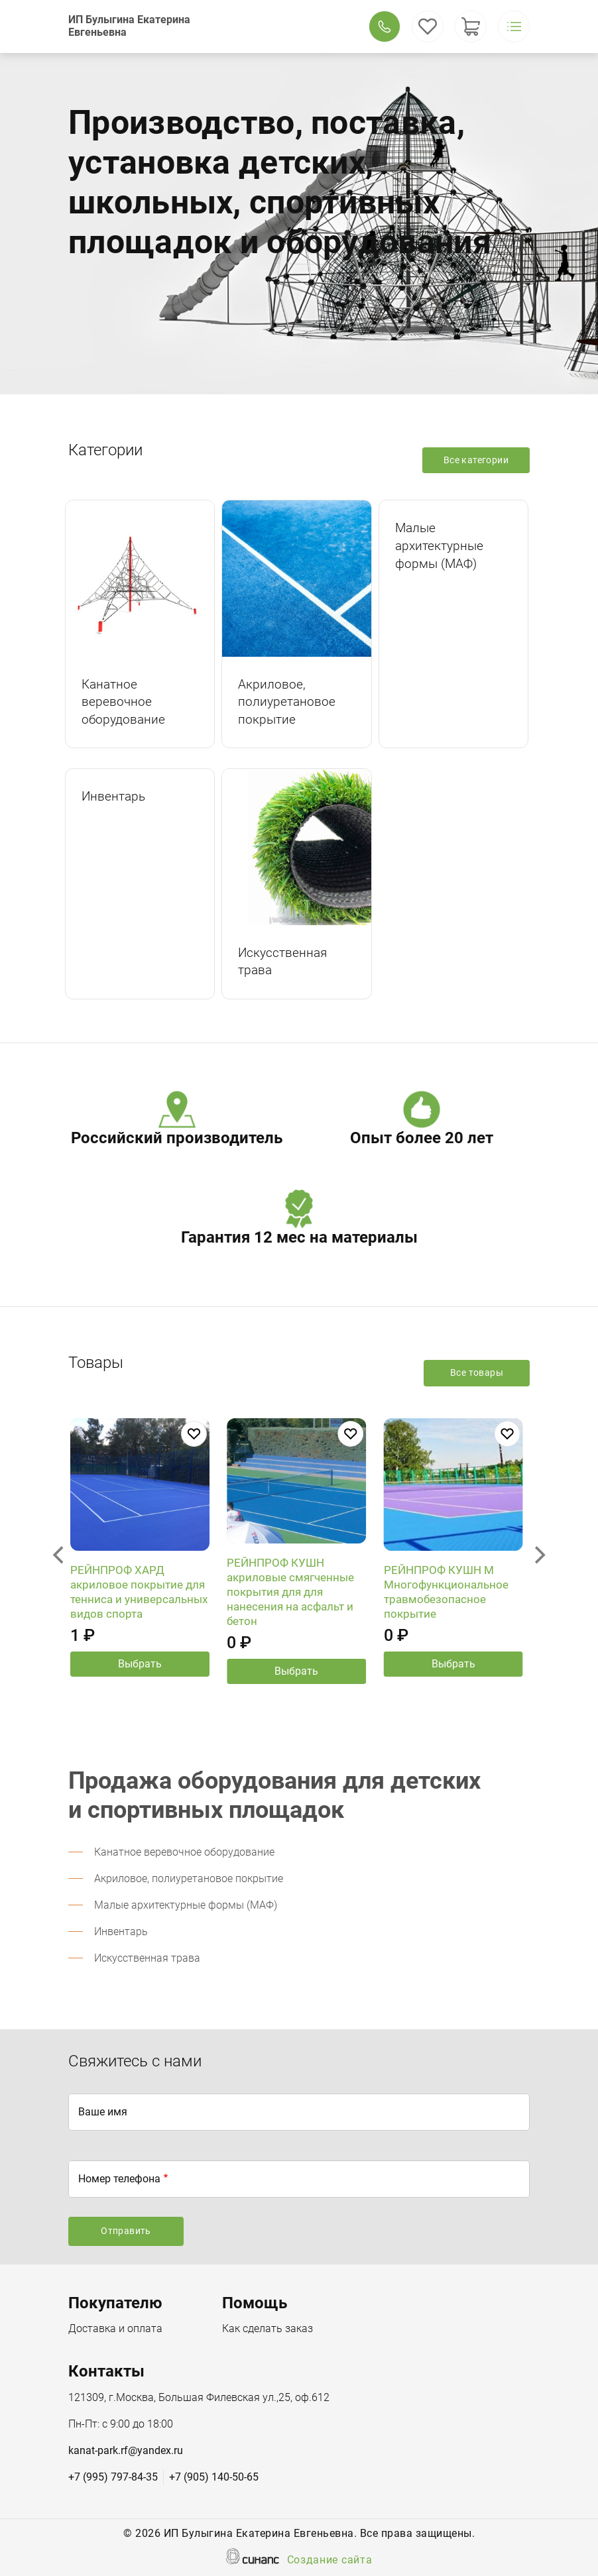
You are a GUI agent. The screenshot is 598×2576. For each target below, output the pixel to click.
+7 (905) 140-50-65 (214, 2477)
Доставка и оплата (115, 2329)
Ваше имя (102, 2111)
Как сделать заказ (267, 2329)
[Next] (538, 1555)
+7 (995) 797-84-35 (113, 2477)
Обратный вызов (384, 26)
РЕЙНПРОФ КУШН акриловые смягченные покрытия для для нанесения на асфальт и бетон (290, 1603)
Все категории (476, 460)
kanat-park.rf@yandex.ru (125, 2450)
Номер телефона (119, 2178)
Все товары (476, 1372)
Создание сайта (330, 2560)
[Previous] (59, 1555)
